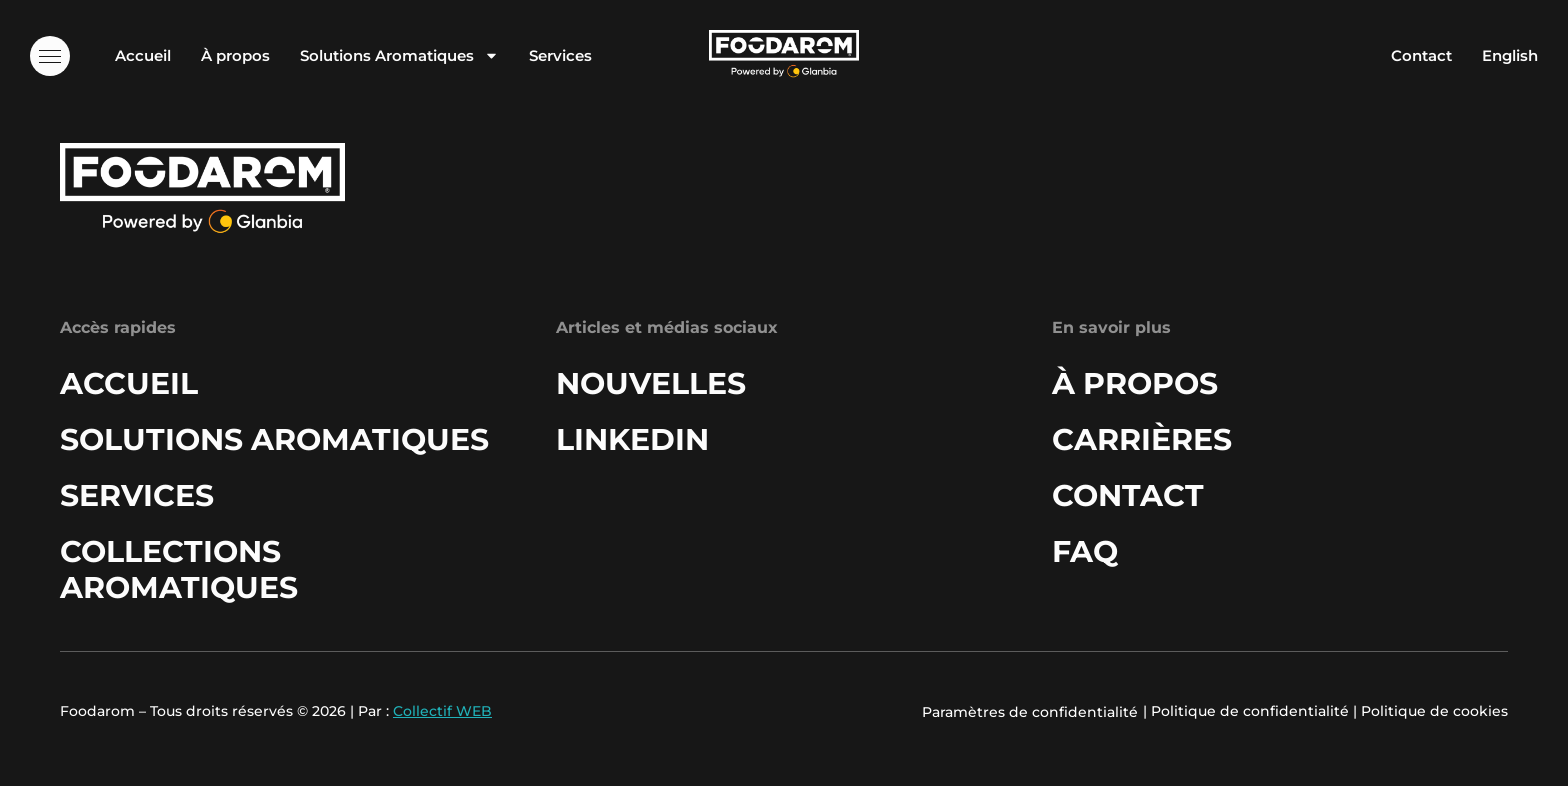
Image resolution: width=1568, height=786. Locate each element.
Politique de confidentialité (1250, 711)
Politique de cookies (1434, 711)
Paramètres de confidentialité (1030, 712)
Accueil (143, 55)
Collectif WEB (442, 711)
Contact (1421, 55)
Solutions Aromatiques (399, 55)
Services (560, 55)
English (1510, 55)
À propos (235, 55)
